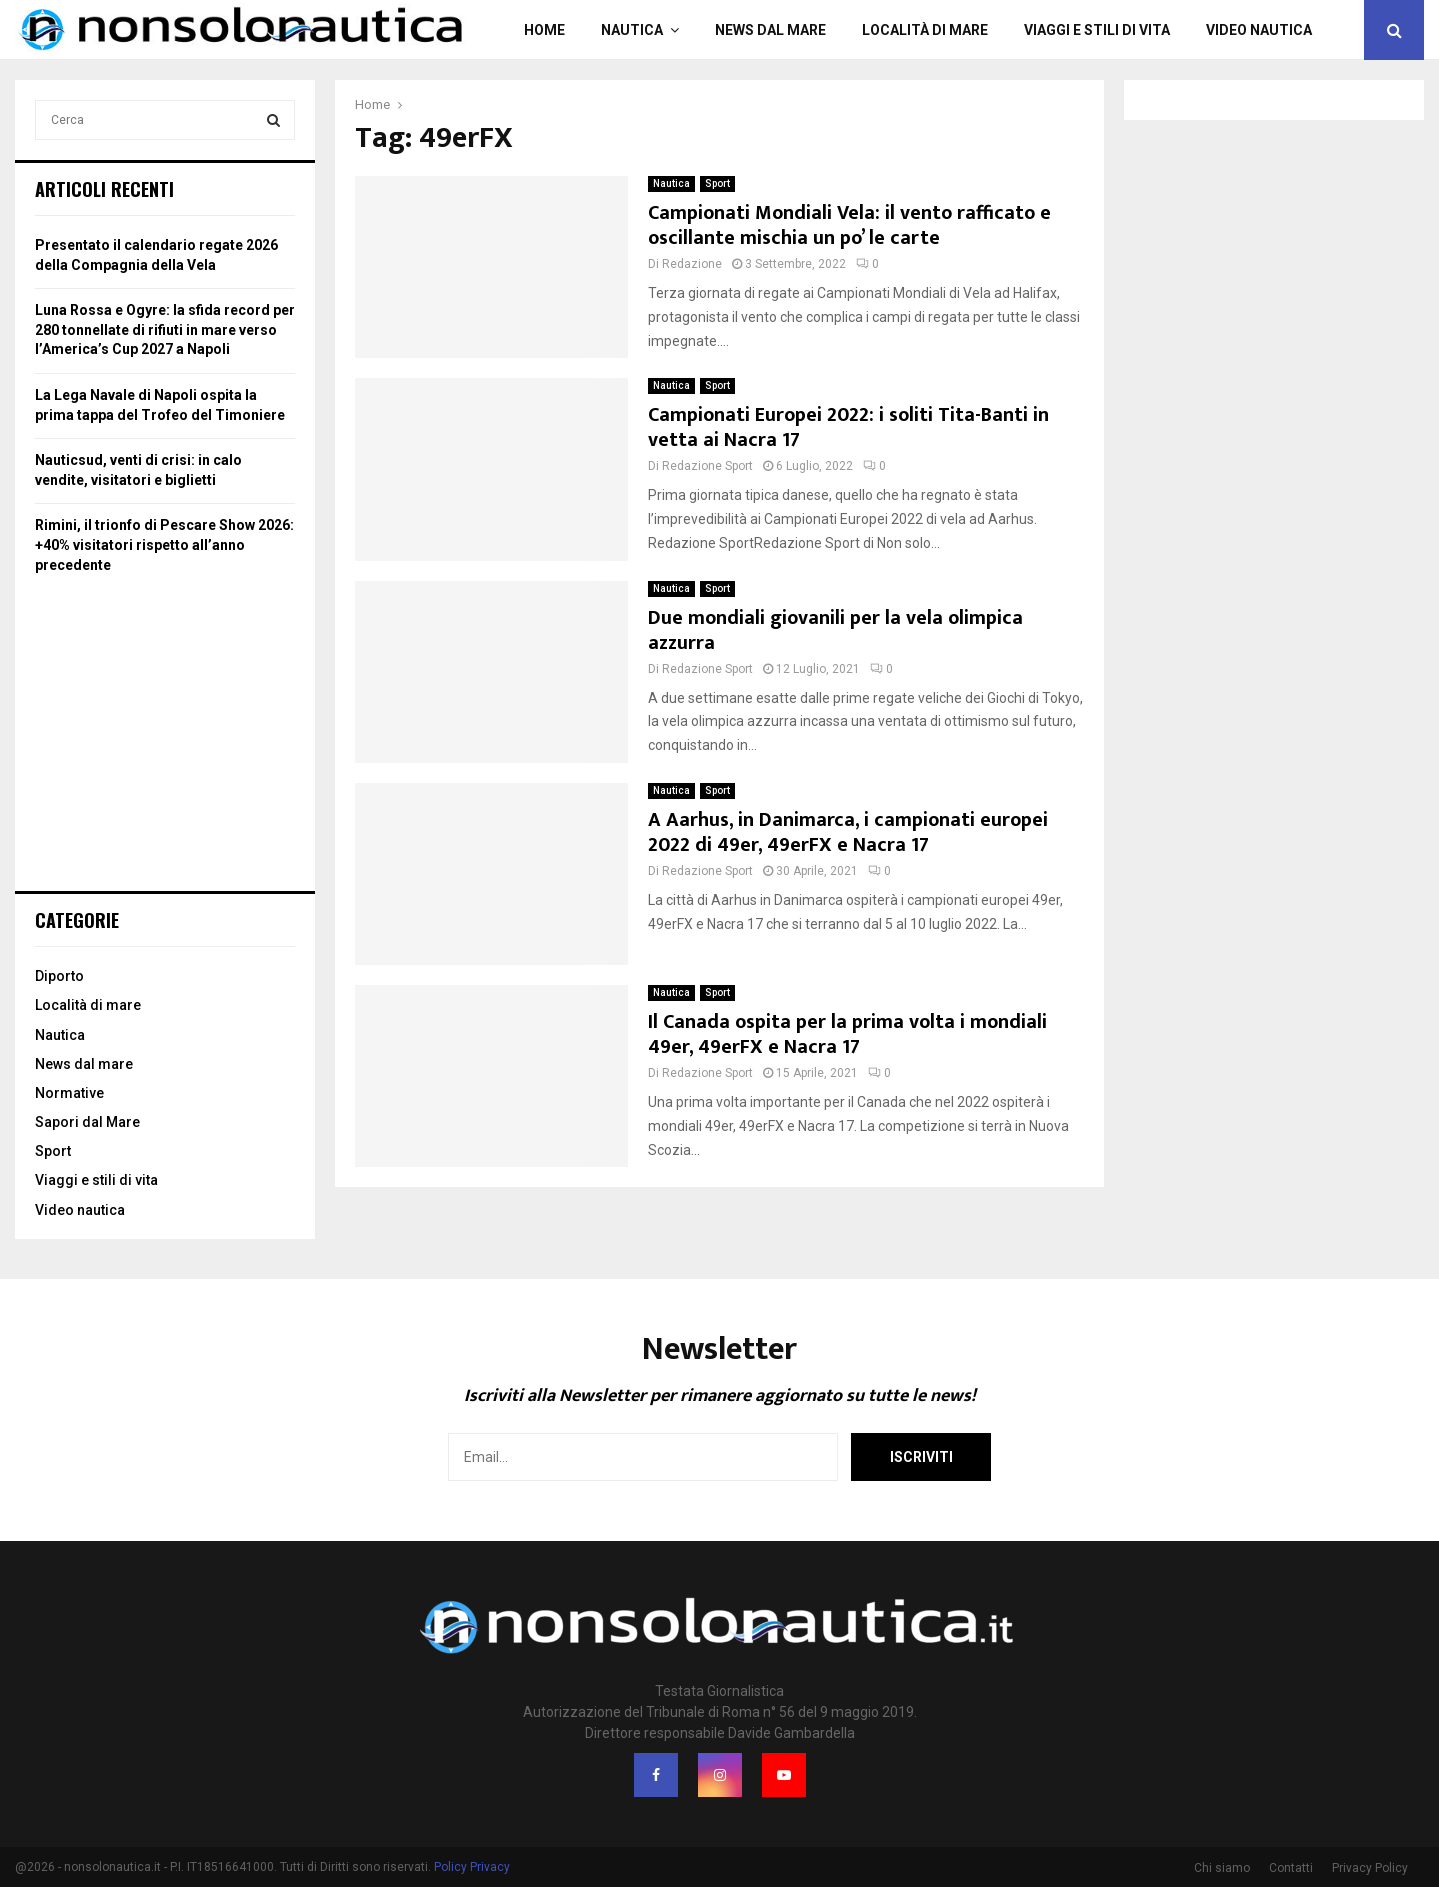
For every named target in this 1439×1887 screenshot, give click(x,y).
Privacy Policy (1370, 1868)
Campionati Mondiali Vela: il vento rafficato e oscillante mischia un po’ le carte (849, 225)
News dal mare (770, 30)
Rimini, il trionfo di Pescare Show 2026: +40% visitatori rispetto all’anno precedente (164, 544)
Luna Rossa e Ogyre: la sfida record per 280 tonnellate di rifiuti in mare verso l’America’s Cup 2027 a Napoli (165, 329)
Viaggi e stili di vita (1097, 30)
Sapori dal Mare (87, 1122)
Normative (69, 1093)
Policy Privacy (472, 1867)
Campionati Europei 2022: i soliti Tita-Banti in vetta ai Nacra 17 (848, 427)
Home (544, 30)
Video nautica (1259, 30)
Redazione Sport (707, 466)
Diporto (59, 976)
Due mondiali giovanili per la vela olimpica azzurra (835, 630)
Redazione (692, 264)
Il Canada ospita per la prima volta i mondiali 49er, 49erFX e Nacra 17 (847, 1034)
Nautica (632, 30)
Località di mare (925, 30)
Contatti (1291, 1868)
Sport (717, 183)
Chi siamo (1222, 1868)
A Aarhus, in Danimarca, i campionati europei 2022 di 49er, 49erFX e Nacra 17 (848, 832)
